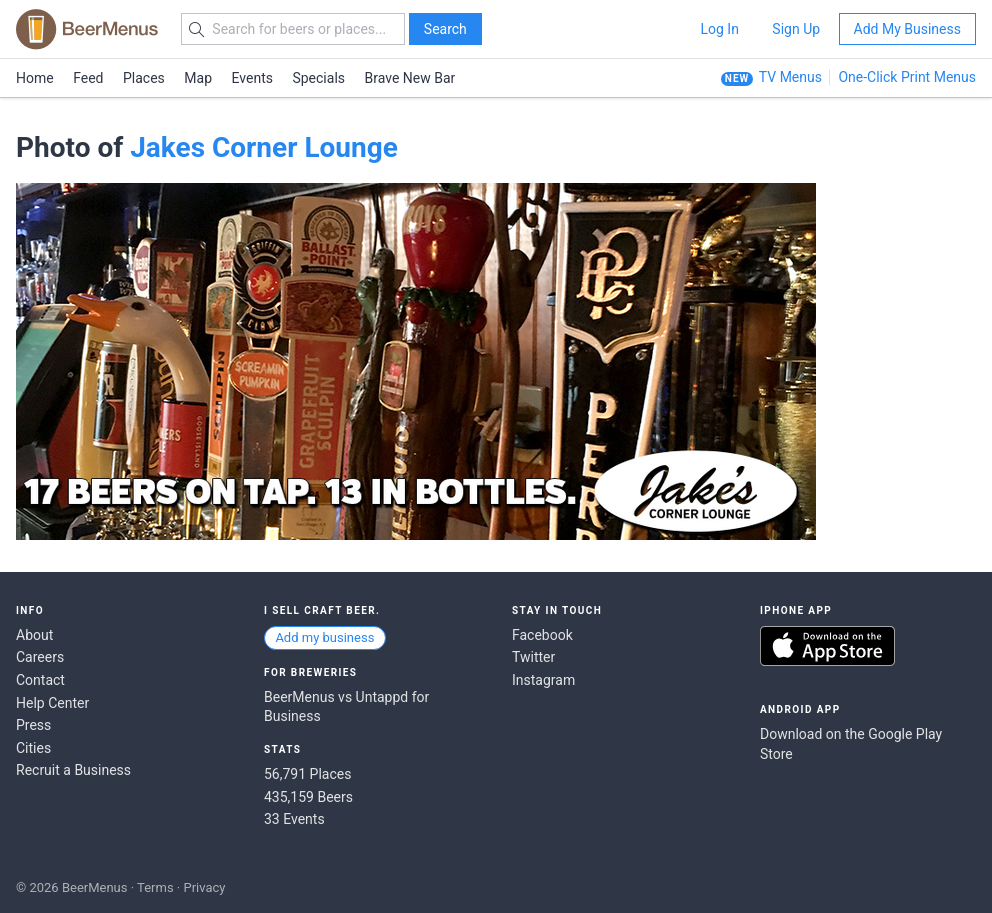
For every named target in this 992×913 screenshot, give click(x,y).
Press (33, 725)
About (34, 635)
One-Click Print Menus (907, 77)
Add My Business (907, 29)
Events (252, 78)
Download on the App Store (827, 646)
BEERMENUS (87, 29)
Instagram (543, 680)
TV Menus (790, 77)
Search (445, 29)
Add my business (324, 637)
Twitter (533, 657)
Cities (33, 748)
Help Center (52, 703)
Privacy (204, 887)
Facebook (542, 635)
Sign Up (796, 29)
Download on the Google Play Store (851, 744)
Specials (318, 78)
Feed (88, 78)
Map (198, 78)
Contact (40, 680)
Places (144, 78)
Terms (155, 887)
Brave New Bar (410, 78)
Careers (40, 657)
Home (35, 78)
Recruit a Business (73, 770)
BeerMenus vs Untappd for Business (346, 707)
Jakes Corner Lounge (264, 147)
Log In (719, 29)
